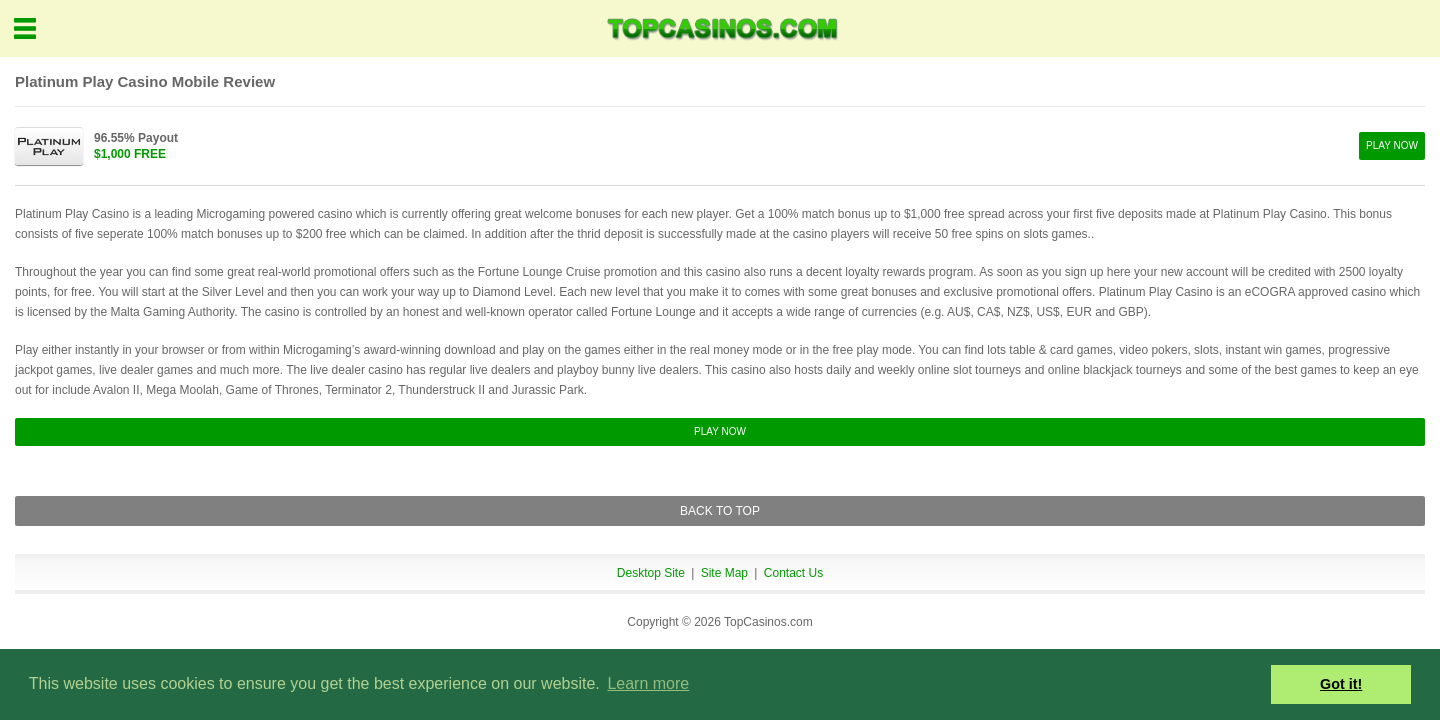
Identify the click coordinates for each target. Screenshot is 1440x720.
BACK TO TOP (720, 511)
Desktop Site (651, 573)
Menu (25, 28)
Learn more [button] (648, 683)
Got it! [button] (1341, 684)
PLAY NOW (1392, 145)
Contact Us (793, 573)
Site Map (724, 573)
